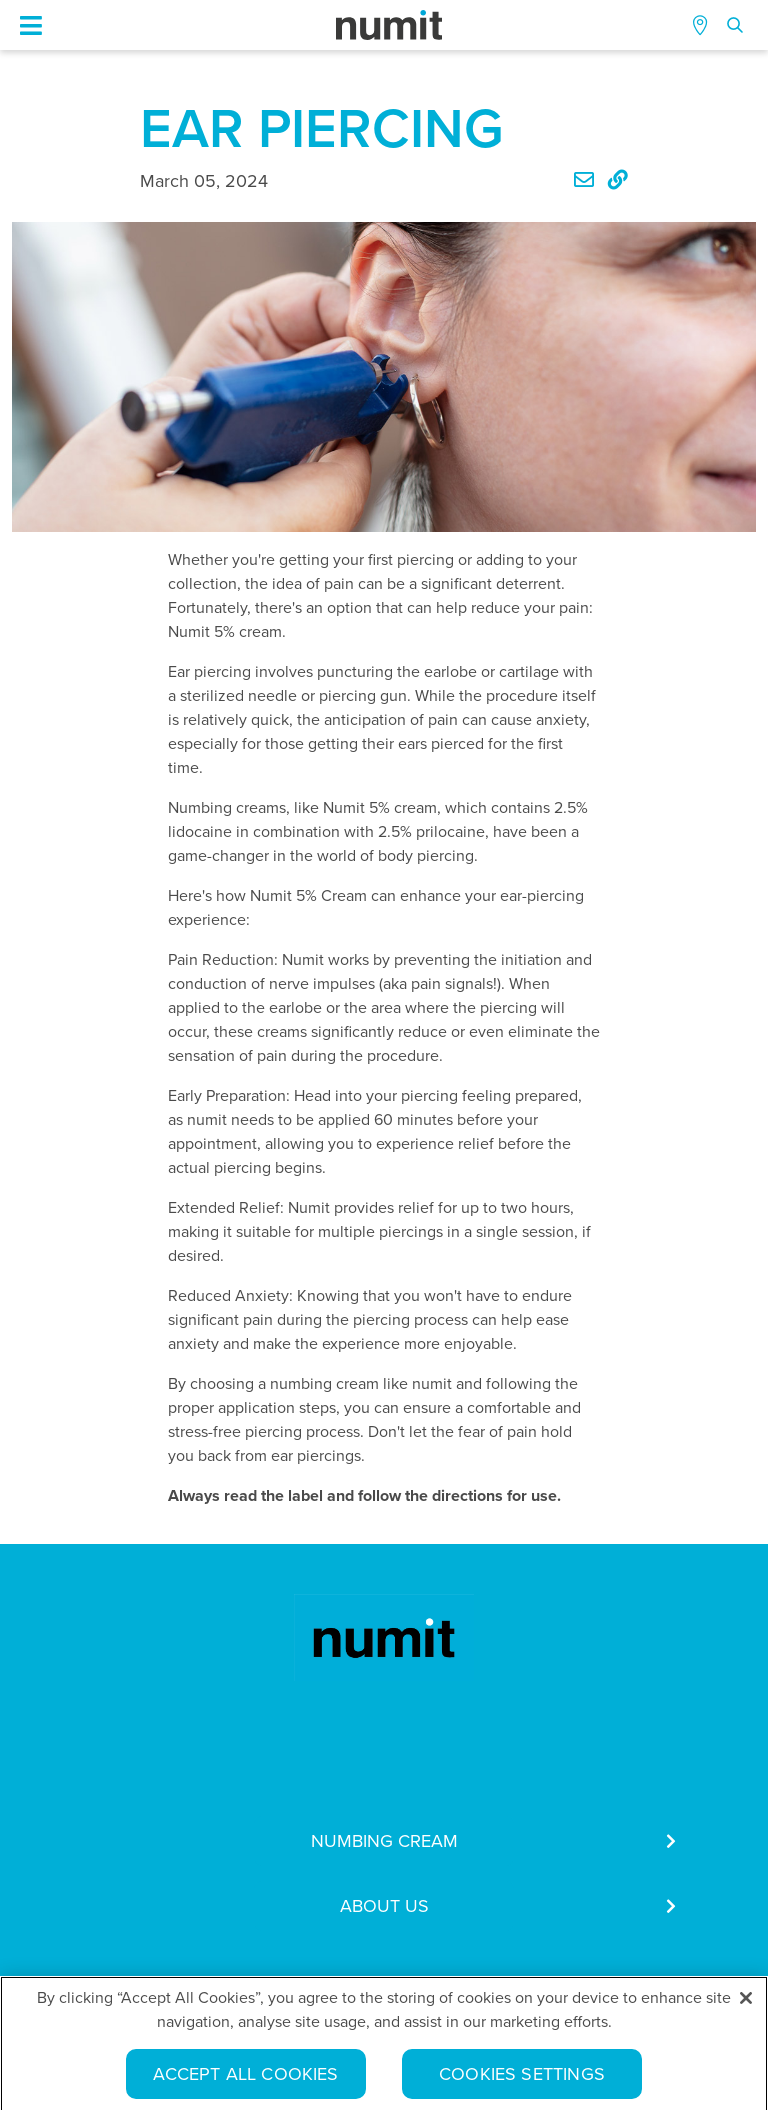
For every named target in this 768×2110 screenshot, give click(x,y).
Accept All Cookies (245, 2079)
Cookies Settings (522, 2079)
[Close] (746, 2003)
